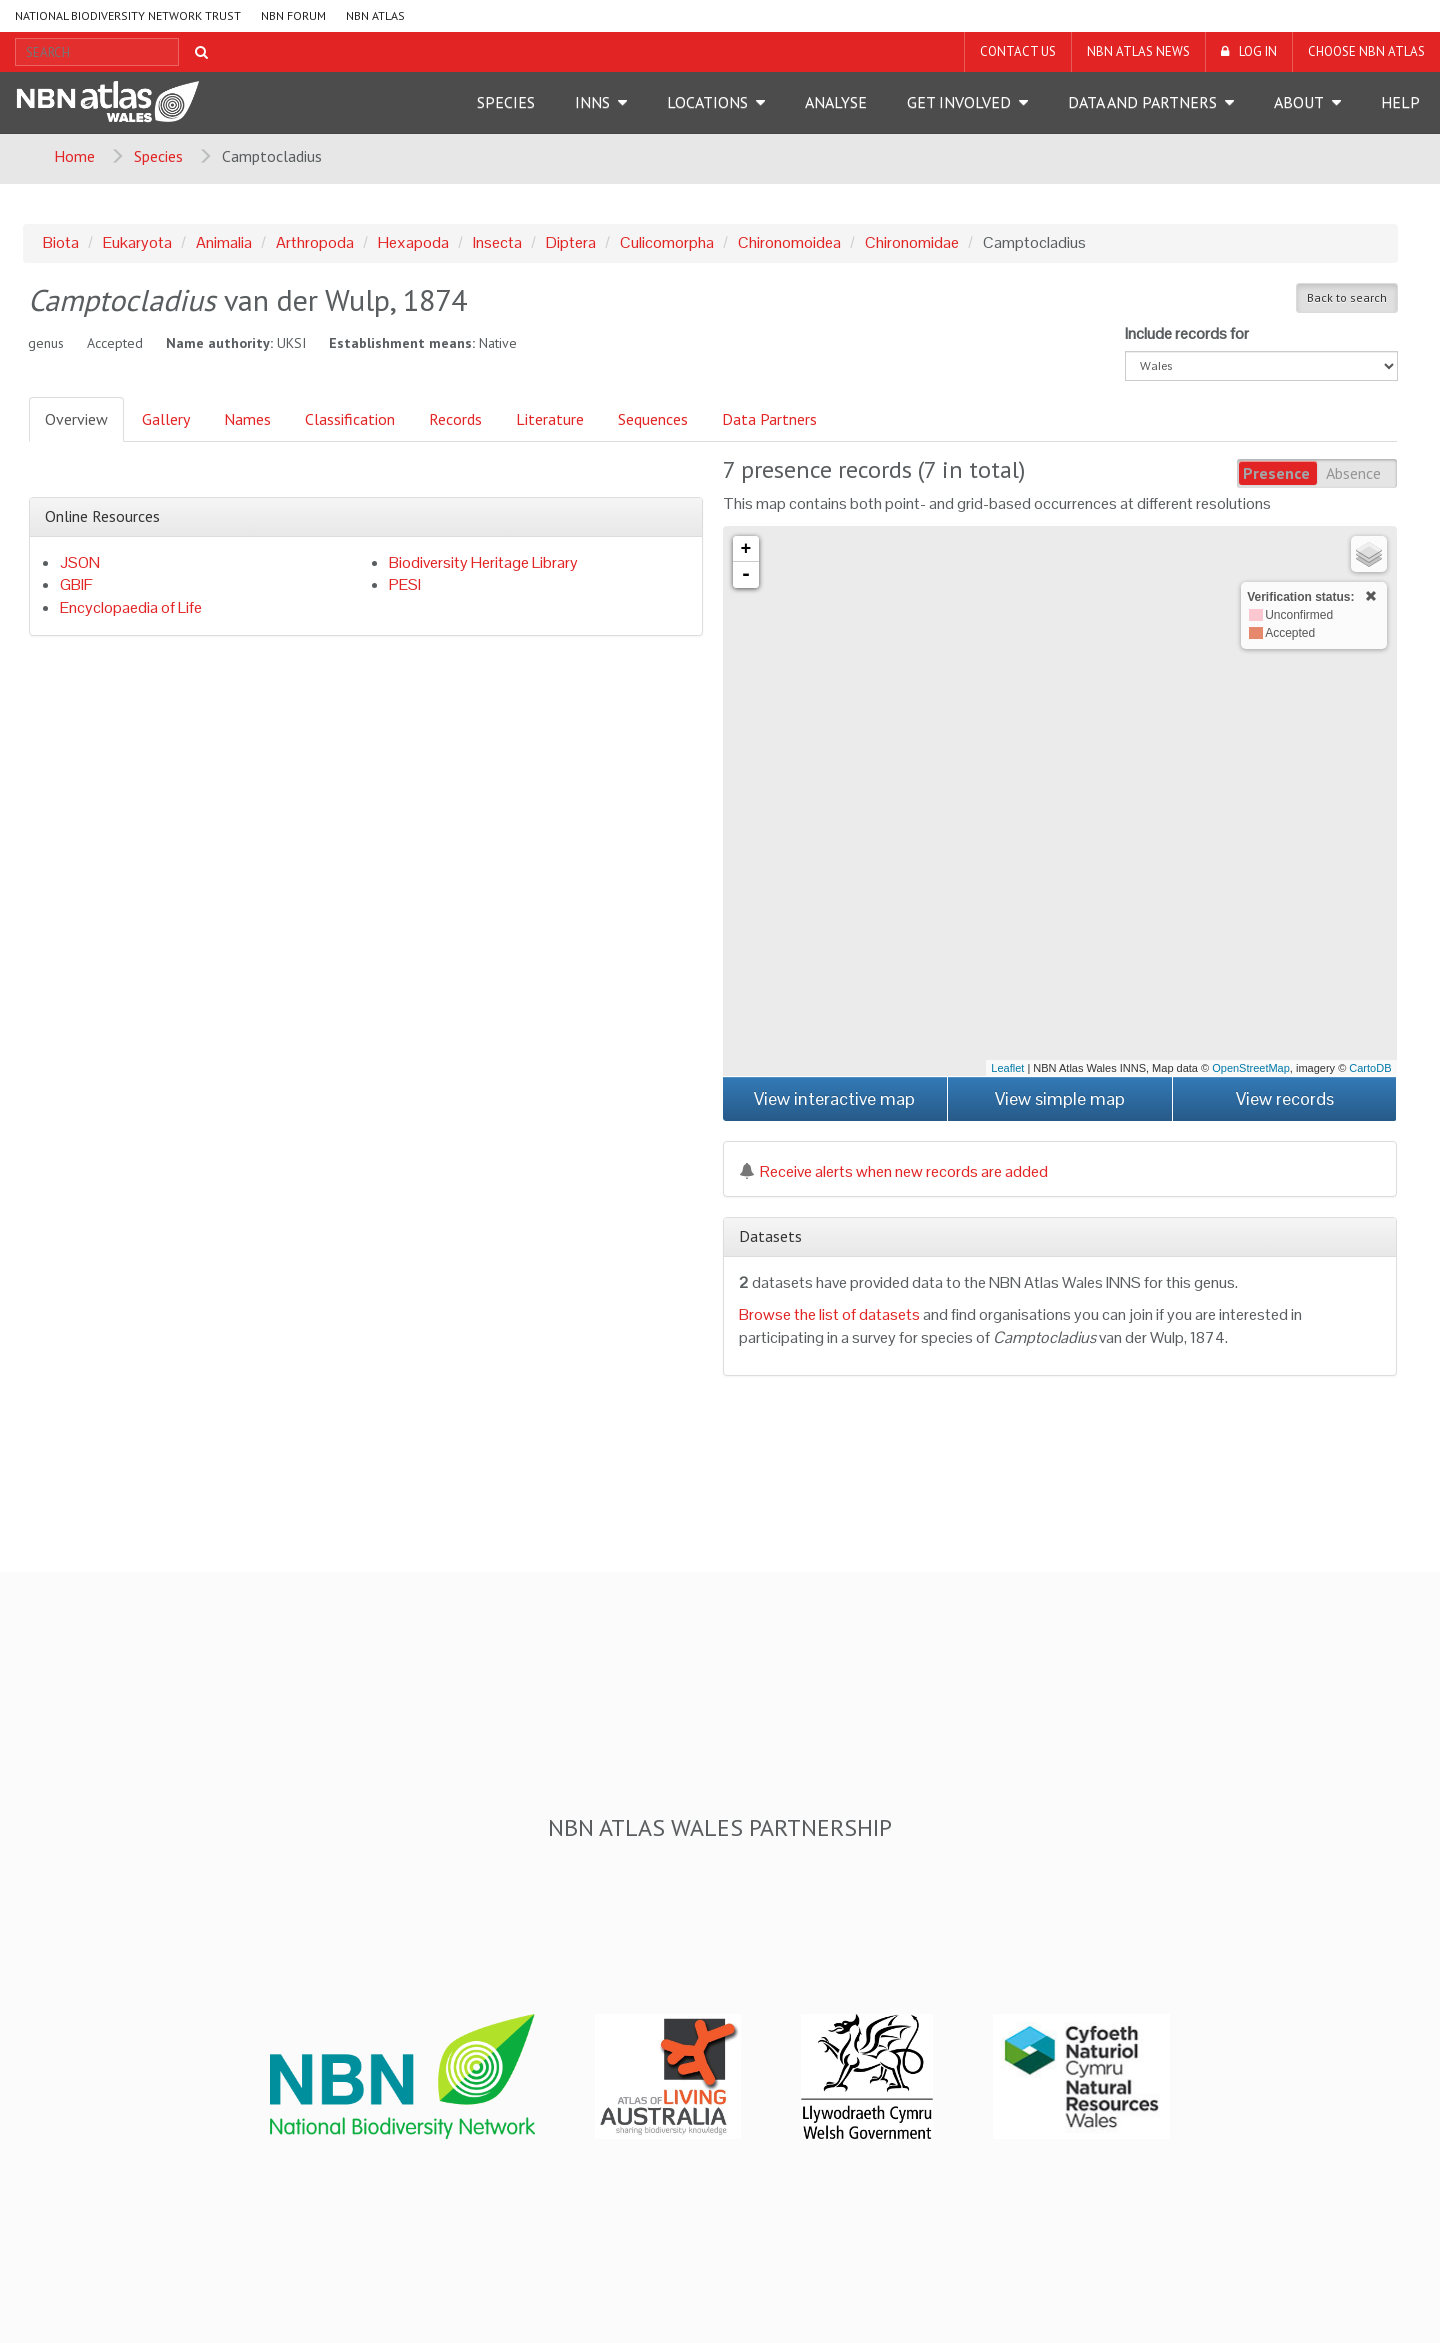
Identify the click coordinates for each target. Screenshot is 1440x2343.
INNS (592, 102)
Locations (707, 102)
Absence (1353, 473)
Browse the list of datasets (829, 1314)
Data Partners (769, 419)
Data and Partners (1142, 102)
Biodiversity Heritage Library (483, 562)
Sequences (653, 419)
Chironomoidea (789, 242)
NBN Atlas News (1138, 51)
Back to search (1347, 297)
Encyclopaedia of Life (131, 607)
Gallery (166, 419)
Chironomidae (912, 242)
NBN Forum (293, 15)
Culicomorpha (667, 242)
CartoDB (1370, 1068)
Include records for (1187, 333)
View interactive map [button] (834, 1098)
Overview (76, 419)
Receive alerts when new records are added (893, 1171)
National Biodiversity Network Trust (128, 15)
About (1299, 102)
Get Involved (959, 102)
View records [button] (1285, 1098)
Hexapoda (413, 242)
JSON (80, 562)
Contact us (1018, 51)
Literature (550, 419)
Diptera (571, 242)
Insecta (497, 242)
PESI (405, 584)
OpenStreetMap (1251, 1068)
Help (1400, 102)
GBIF (76, 584)
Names (247, 419)
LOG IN (1258, 51)
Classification (350, 419)
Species (506, 102)
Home (74, 156)
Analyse (836, 102)
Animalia (224, 242)
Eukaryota (137, 242)
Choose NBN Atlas (1366, 51)
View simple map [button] (1060, 1098)
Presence (1276, 473)
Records (455, 419)
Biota (61, 242)
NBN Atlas (375, 15)
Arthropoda (315, 242)
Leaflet (1007, 1068)
